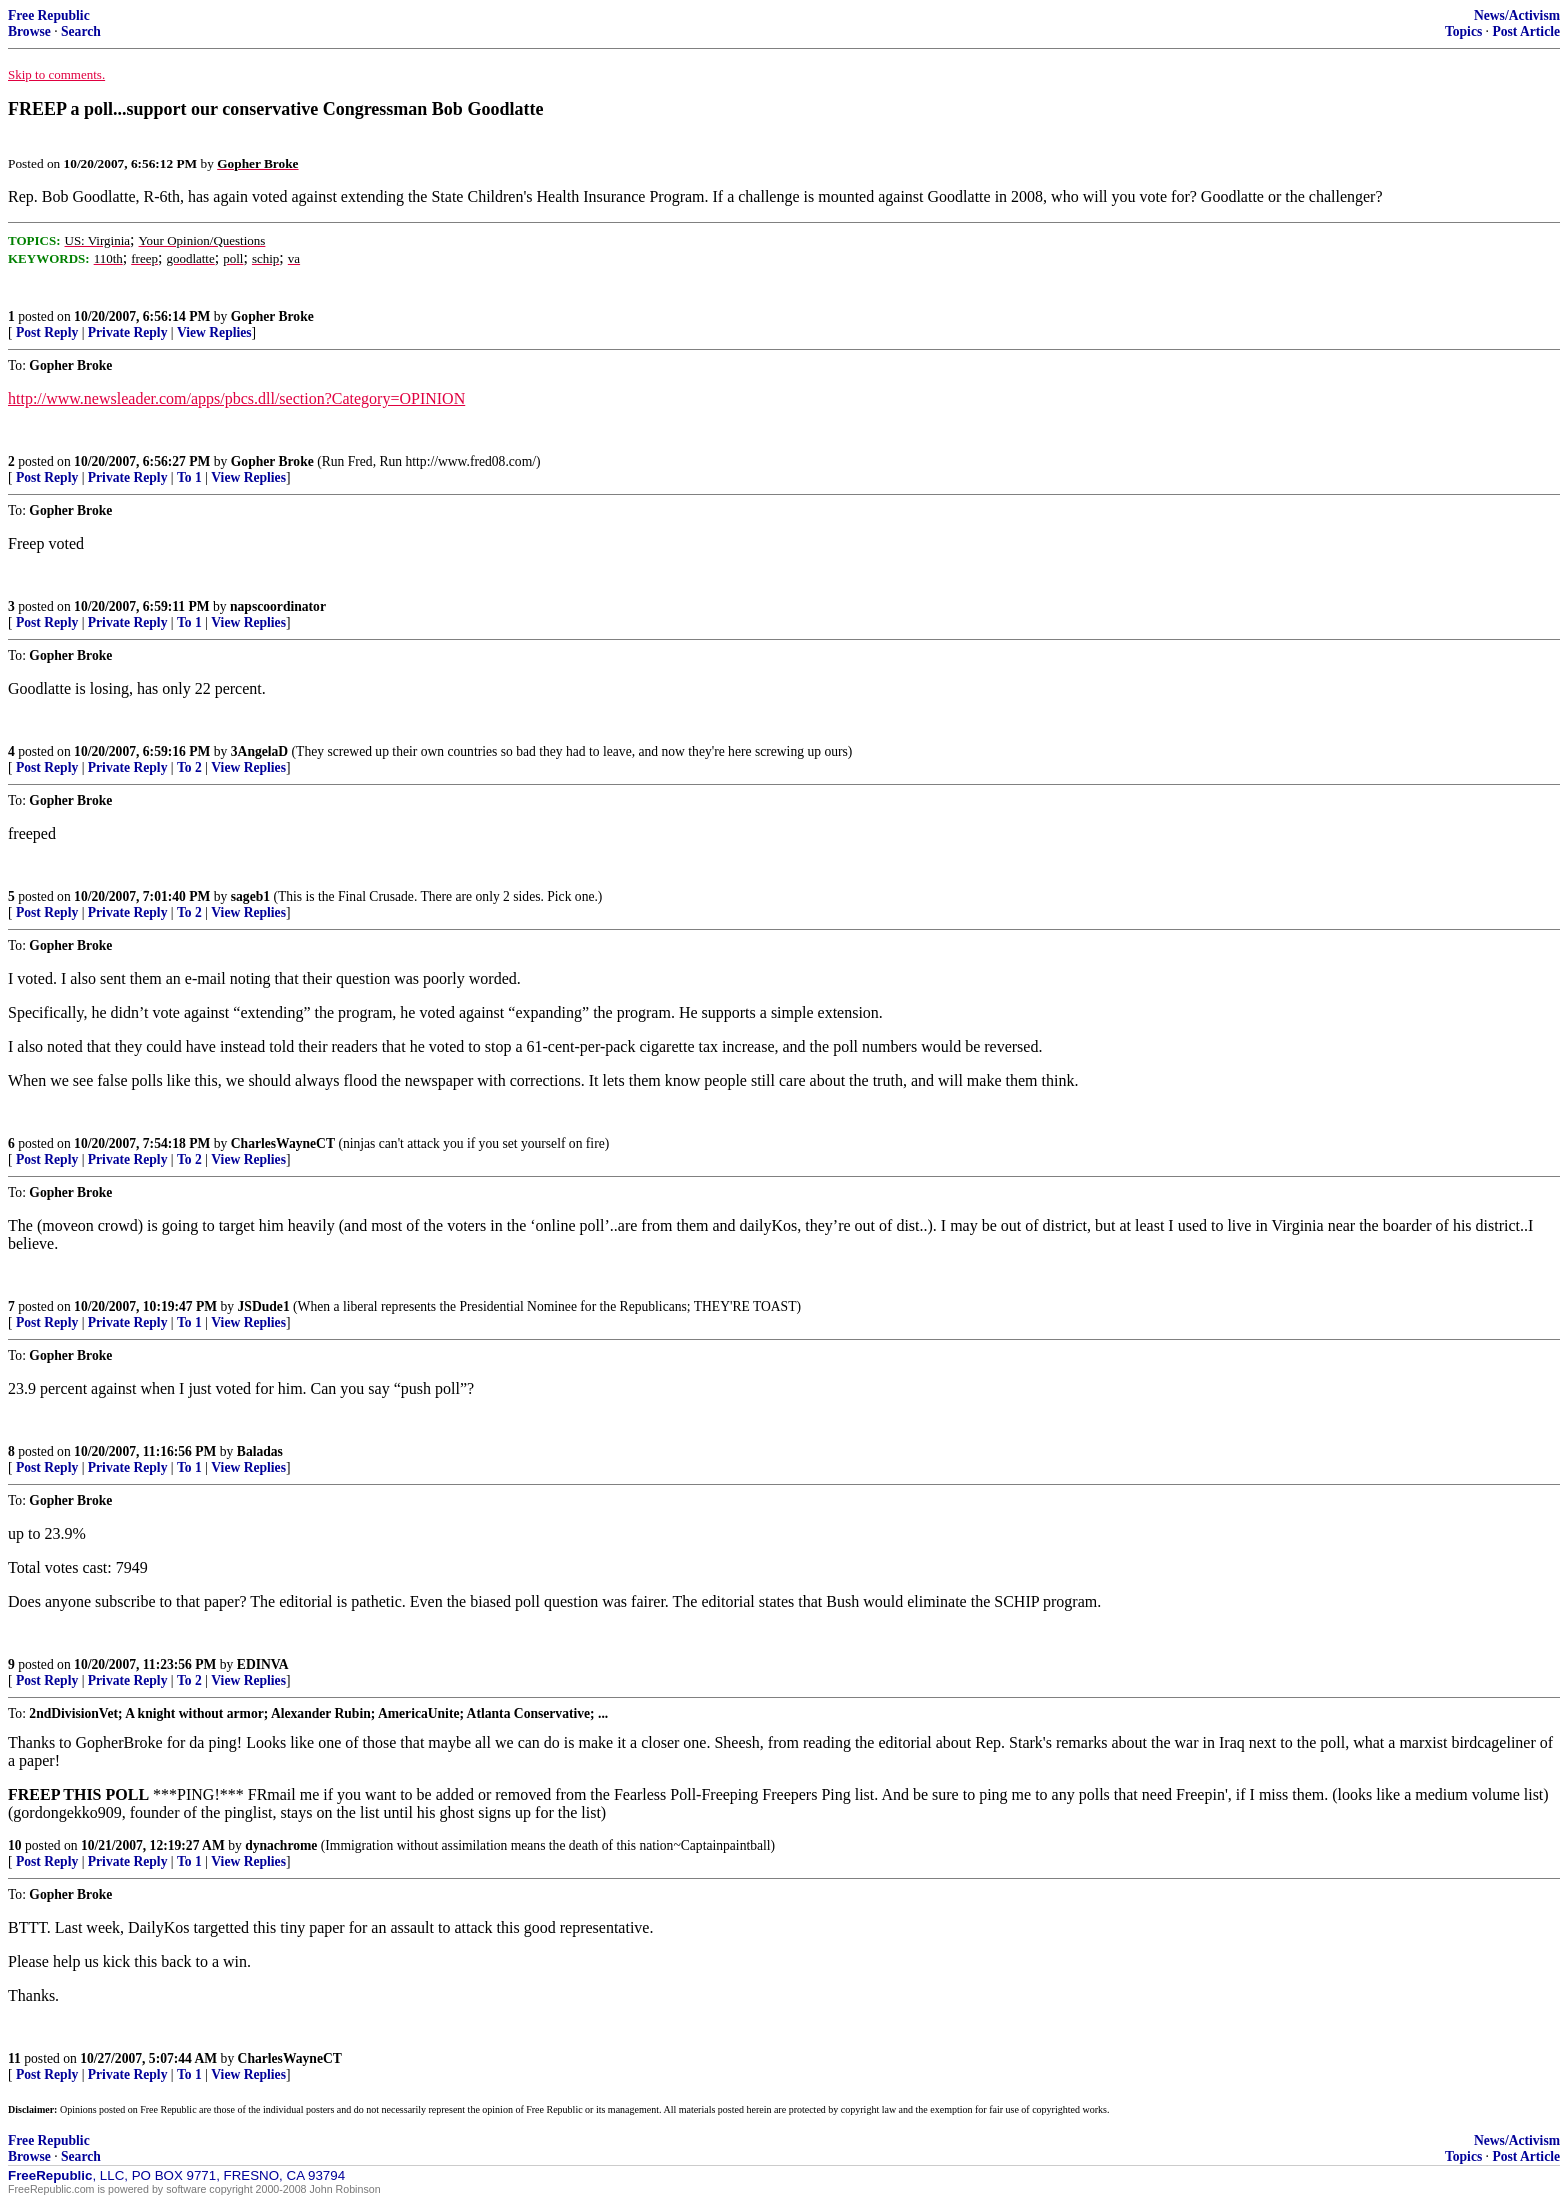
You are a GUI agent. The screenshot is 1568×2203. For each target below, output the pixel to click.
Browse (29, 31)
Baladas (260, 1451)
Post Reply (47, 332)
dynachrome (281, 1845)
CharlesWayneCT (283, 1143)
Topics (1463, 31)
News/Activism (1517, 15)
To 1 (189, 477)
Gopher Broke (272, 316)
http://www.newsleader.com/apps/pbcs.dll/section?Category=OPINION (236, 398)
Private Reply (128, 332)
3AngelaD (259, 751)
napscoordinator (278, 606)
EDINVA (263, 1664)
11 (14, 2058)
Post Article (1526, 31)
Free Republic (49, 15)
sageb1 (250, 896)
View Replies (214, 332)
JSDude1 (264, 1306)
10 (15, 1845)
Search (81, 31)
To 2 (189, 767)
